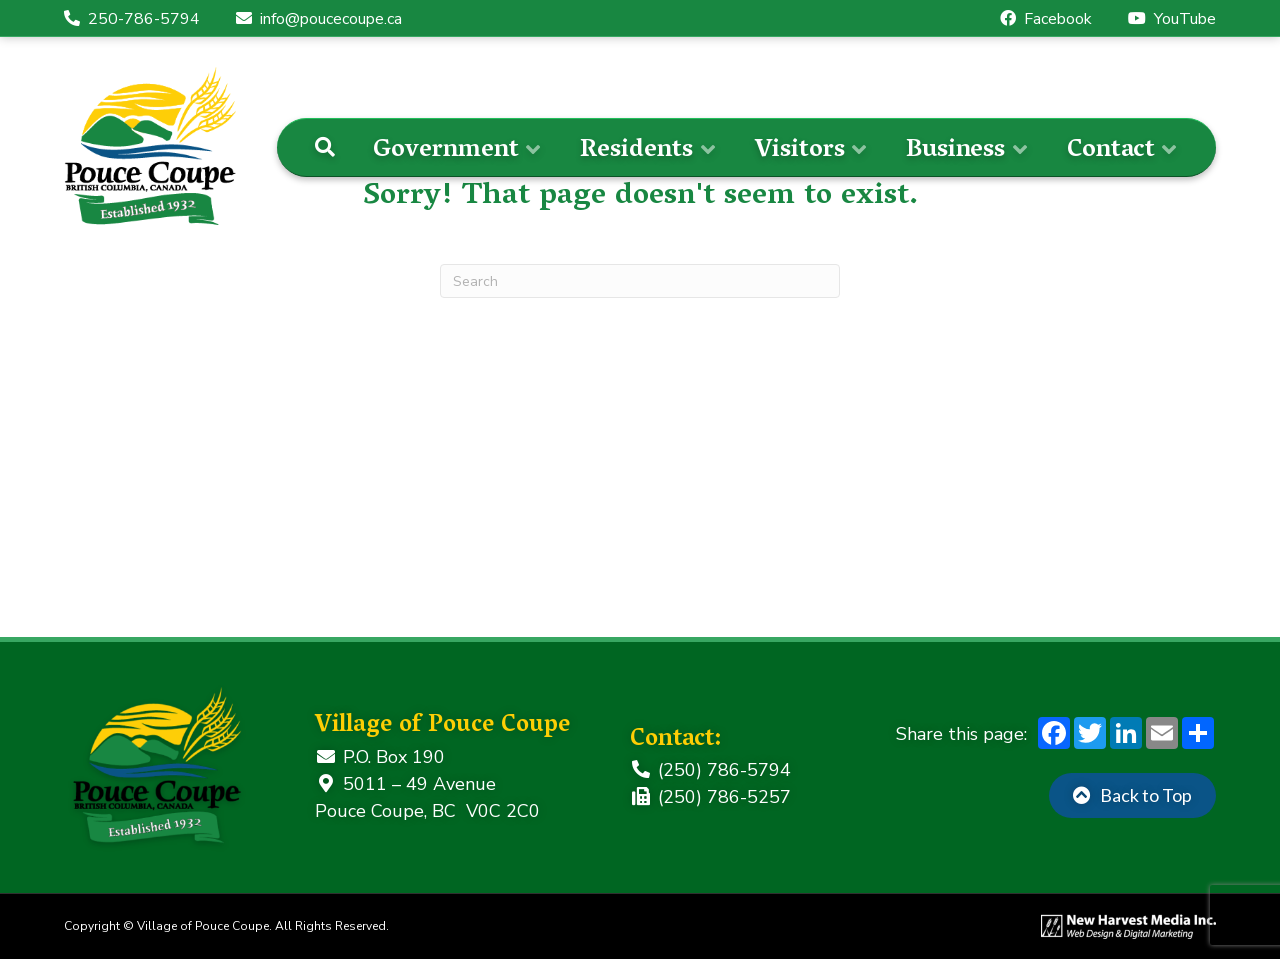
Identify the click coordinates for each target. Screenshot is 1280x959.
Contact (1111, 151)
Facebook (1046, 19)
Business (955, 151)
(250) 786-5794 (710, 770)
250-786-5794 (132, 19)
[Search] (325, 147)
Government (446, 151)
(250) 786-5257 (710, 797)
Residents (636, 151)
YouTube (1172, 19)
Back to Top (1146, 795)
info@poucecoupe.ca (319, 19)
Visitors (800, 151)
